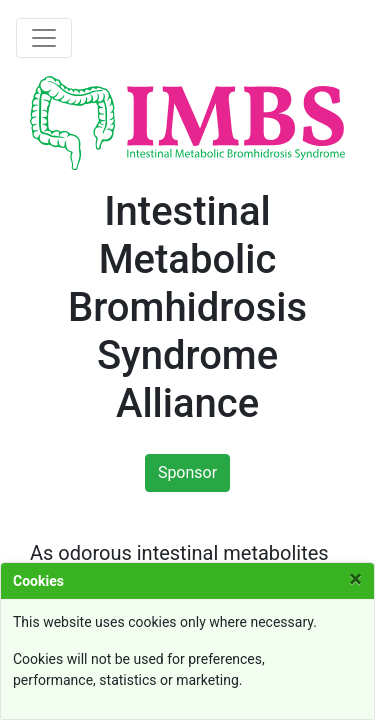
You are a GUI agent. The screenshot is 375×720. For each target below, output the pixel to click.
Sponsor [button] (187, 472)
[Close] (355, 579)
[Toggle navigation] (44, 38)
